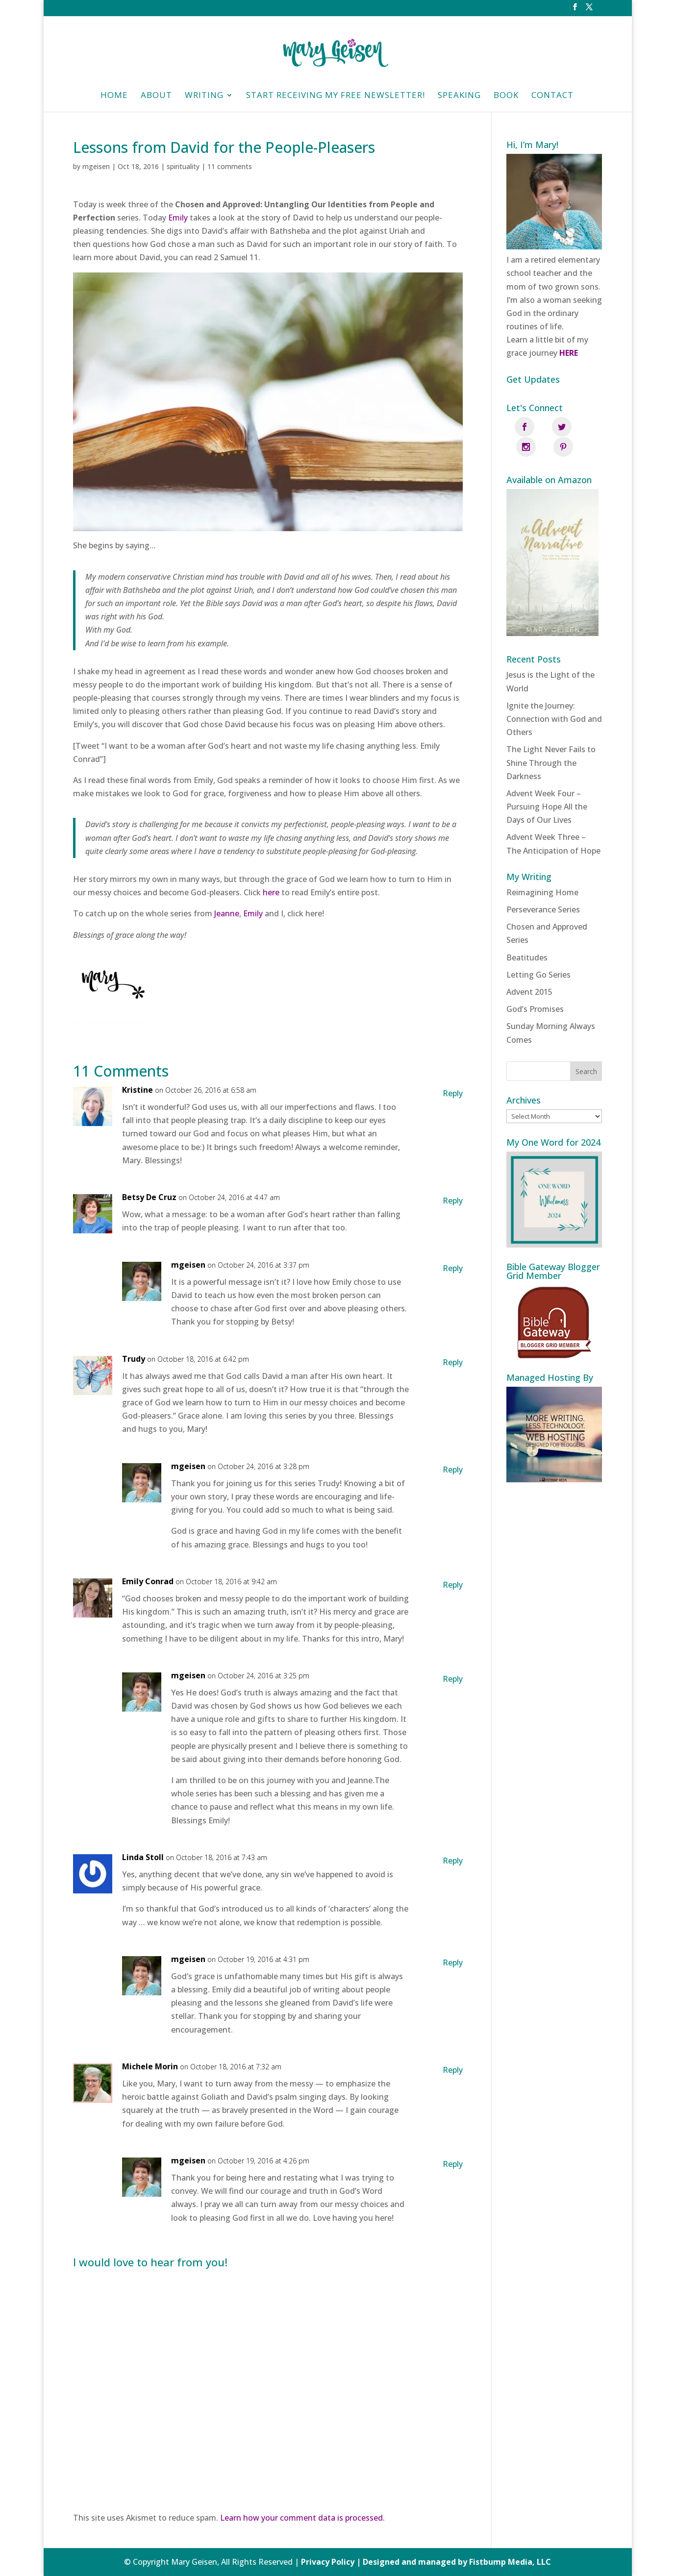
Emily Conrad (148, 1581)
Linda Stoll (143, 1857)
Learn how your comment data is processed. (302, 2517)
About (156, 96)
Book (506, 96)
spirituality (183, 166)
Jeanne (226, 913)
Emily (178, 217)
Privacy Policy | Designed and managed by (385, 2561)
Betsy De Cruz (149, 1197)
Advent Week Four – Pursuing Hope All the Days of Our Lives (546, 786)
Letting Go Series (538, 954)
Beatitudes (527, 937)
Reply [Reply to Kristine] (453, 1093)
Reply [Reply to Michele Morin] (453, 2069)
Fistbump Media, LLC (510, 2561)
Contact (552, 96)
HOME (114, 96)
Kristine (137, 1089)
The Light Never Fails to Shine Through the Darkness (551, 742)
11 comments (229, 166)
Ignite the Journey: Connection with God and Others (554, 698)
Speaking (459, 96)
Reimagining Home (542, 871)
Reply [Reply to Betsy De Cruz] (453, 1200)
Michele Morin (150, 2066)
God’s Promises (535, 988)
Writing (204, 96)
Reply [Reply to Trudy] (453, 1362)
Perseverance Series (543, 889)
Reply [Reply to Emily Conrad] (453, 1584)
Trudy (133, 1358)
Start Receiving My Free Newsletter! (335, 96)
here (271, 892)
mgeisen (96, 166)
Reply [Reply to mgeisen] (453, 1268)
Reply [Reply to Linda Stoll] (453, 1860)
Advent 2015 (529, 971)
